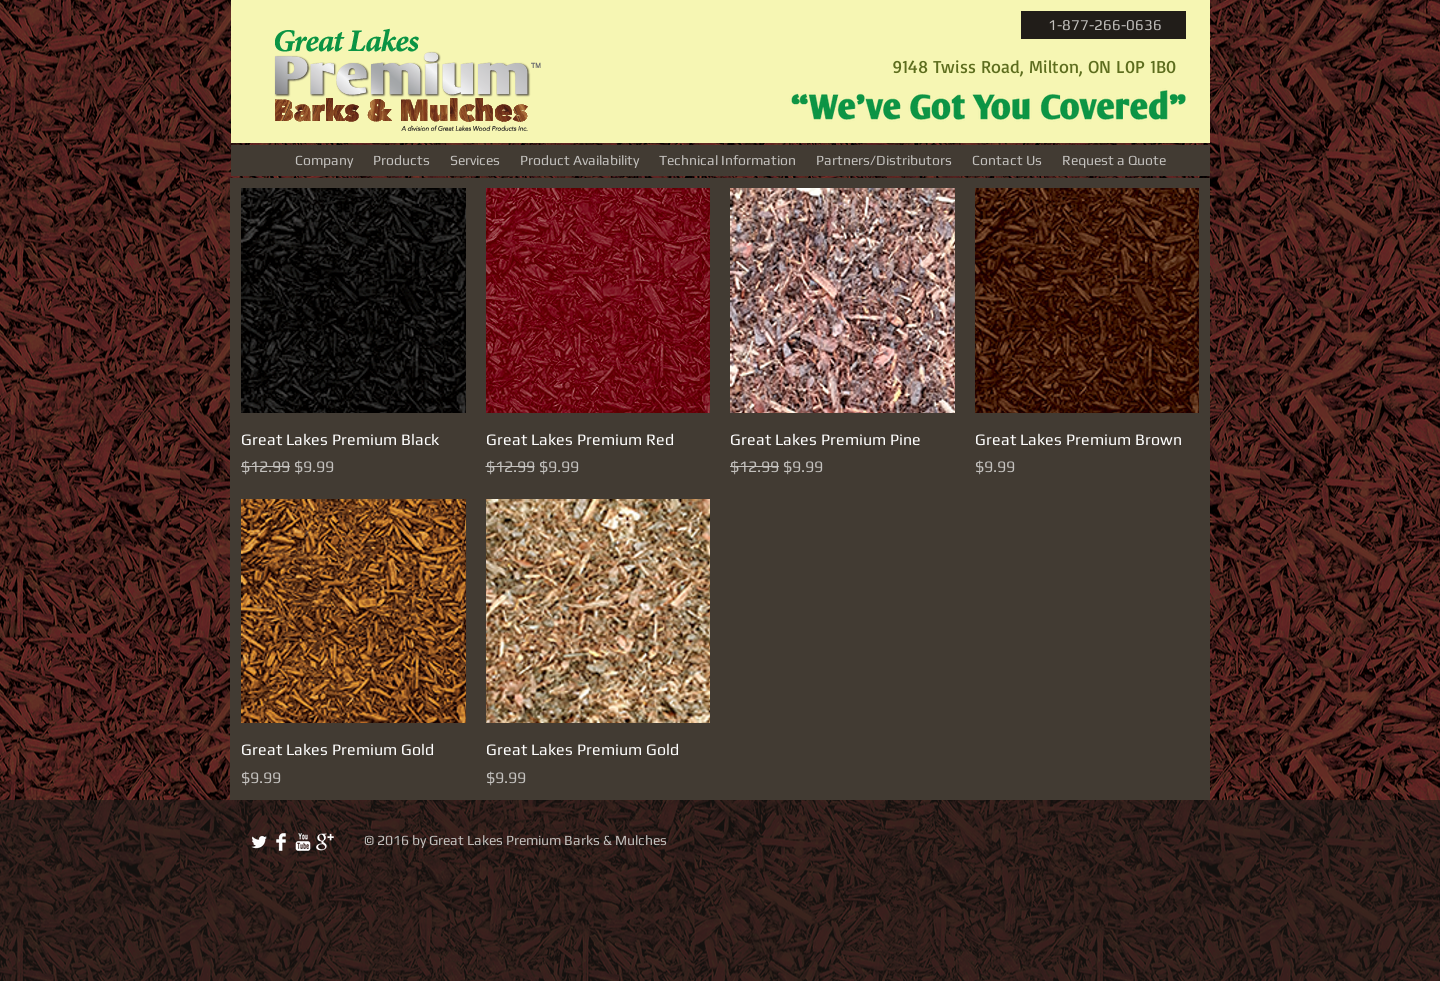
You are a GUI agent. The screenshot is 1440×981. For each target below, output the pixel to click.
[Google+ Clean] (325, 842)
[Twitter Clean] (259, 842)
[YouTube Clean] (303, 842)
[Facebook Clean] (281, 842)
